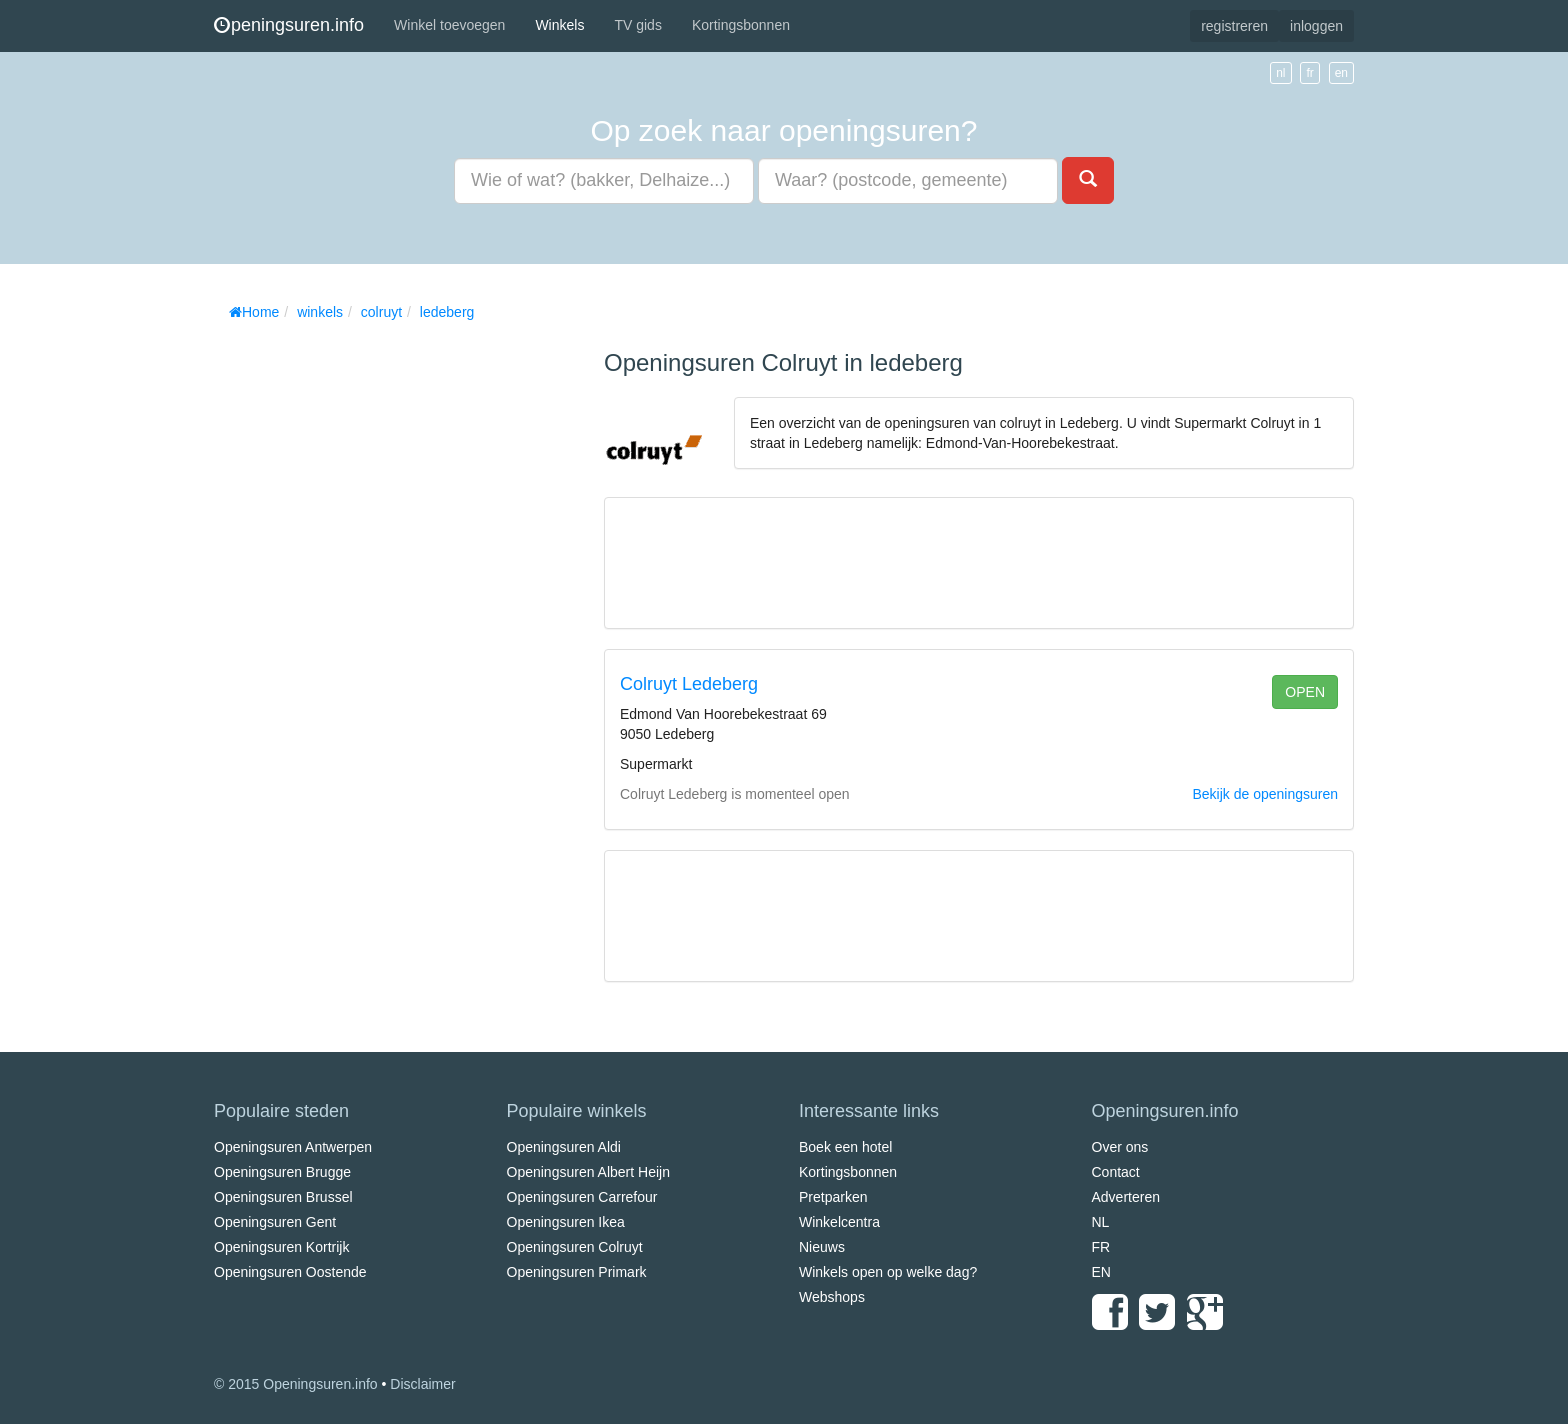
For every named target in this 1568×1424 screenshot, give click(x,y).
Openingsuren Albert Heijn (588, 1172)
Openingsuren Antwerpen (293, 1147)
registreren (1234, 26)
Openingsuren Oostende (290, 1272)
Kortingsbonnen (741, 25)
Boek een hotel (845, 1147)
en (1341, 73)
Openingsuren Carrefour (582, 1197)
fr (1309, 73)
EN (1101, 1272)
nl (1280, 73)
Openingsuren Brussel (283, 1197)
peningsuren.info (289, 25)
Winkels (559, 25)
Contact (1116, 1172)
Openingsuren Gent (275, 1222)
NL (1101, 1222)
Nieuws (822, 1247)
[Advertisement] (364, 630)
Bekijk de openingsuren (1265, 794)
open (1305, 692)
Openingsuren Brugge (282, 1172)
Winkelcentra (839, 1222)
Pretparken (833, 1197)
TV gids (637, 25)
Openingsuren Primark (577, 1272)
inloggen (1316, 26)
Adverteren (1126, 1197)
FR (1101, 1247)
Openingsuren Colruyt (575, 1247)
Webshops (832, 1297)
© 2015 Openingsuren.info (296, 1384)
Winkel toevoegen (449, 25)
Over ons (1120, 1147)
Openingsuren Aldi (564, 1147)
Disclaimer (422, 1384)
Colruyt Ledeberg (689, 684)
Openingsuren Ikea (566, 1222)
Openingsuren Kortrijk (281, 1247)
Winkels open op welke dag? (888, 1272)
